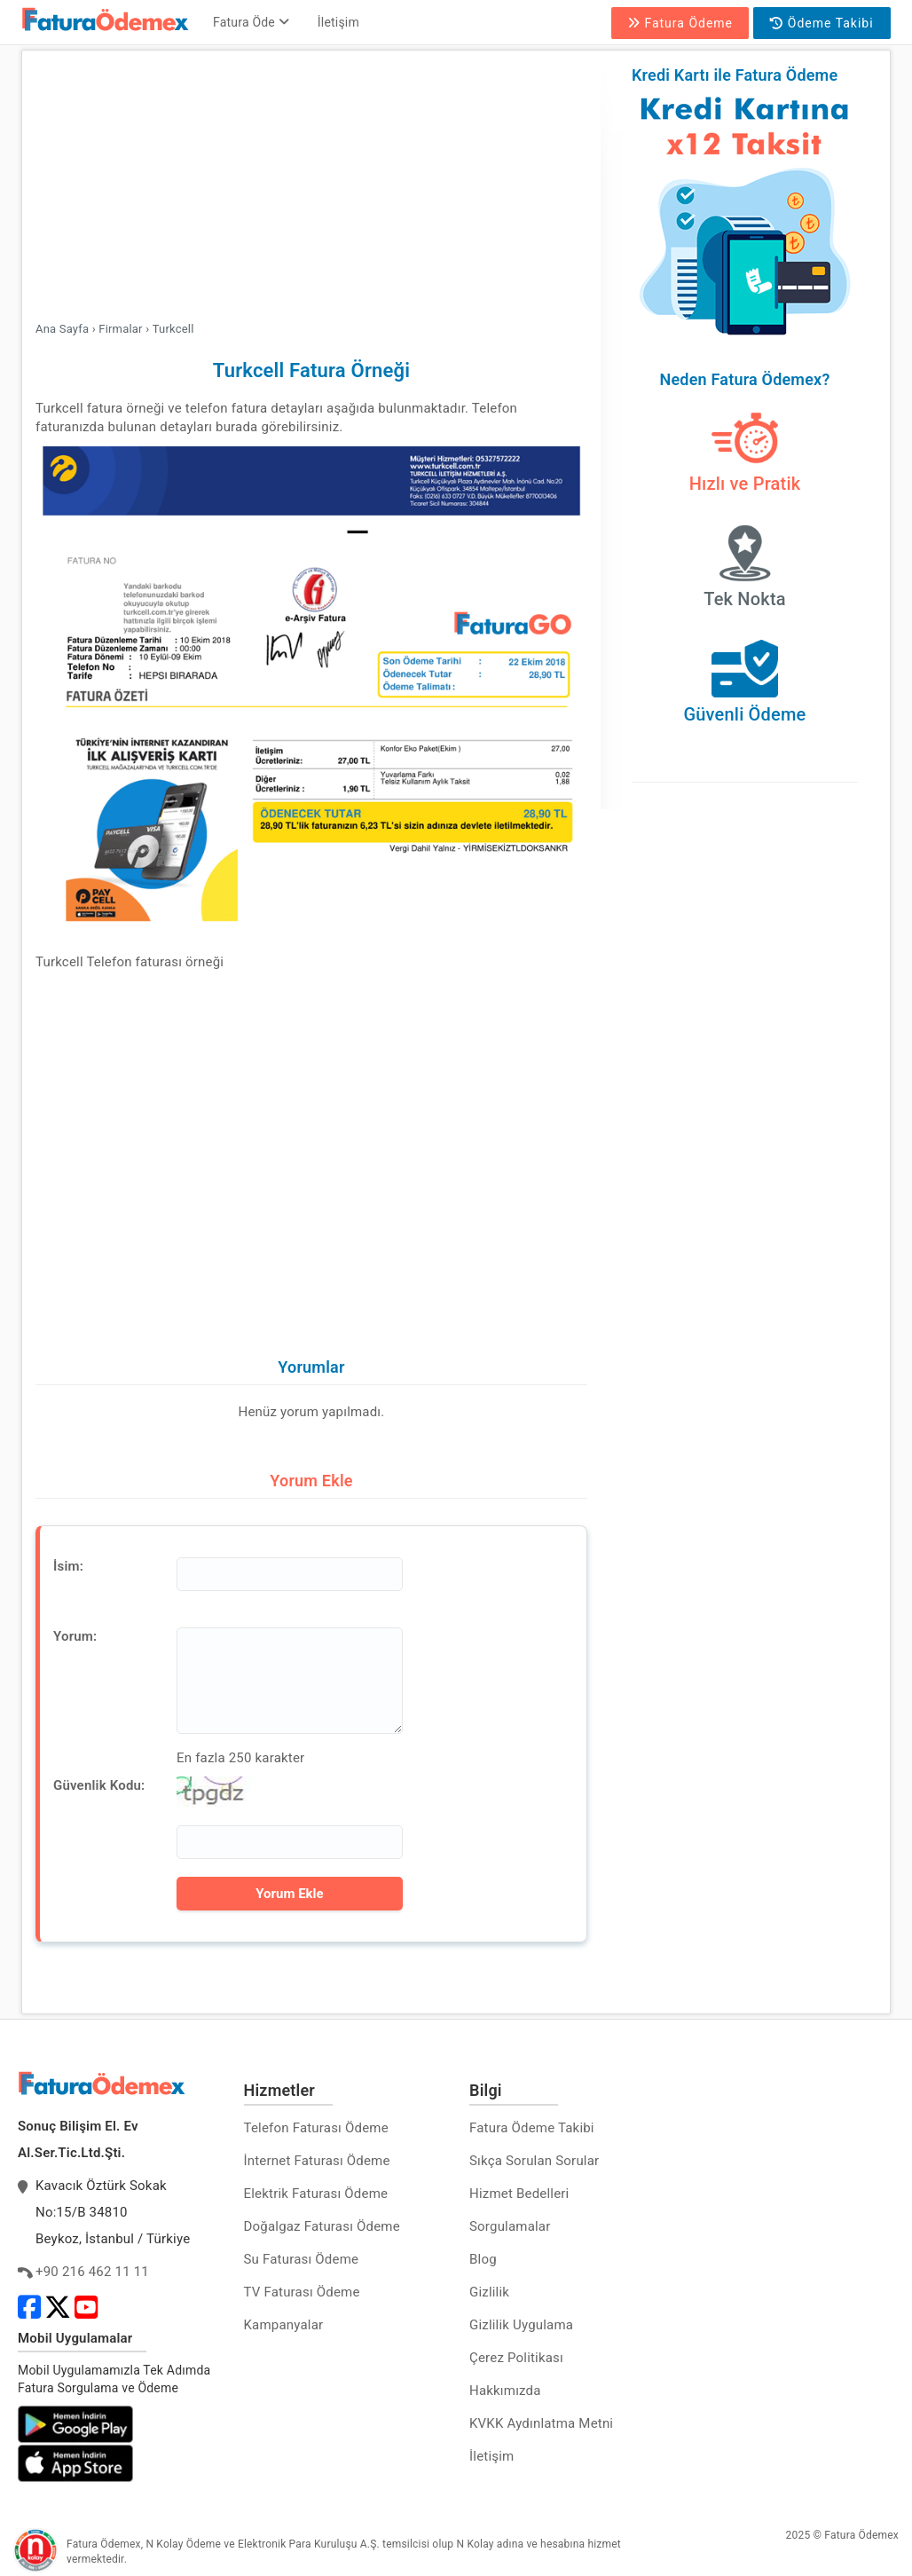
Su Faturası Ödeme (301, 2259)
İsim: (68, 1566)
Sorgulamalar (510, 2226)
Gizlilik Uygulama (521, 2325)
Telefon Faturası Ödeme (316, 2128)
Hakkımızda (505, 2391)
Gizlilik (489, 2292)
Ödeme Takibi (821, 23)
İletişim (338, 22)
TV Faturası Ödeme (302, 2292)
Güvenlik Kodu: (99, 1785)
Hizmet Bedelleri (519, 2194)
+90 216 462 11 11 (92, 2272)
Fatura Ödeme (680, 23)
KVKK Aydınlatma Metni (541, 2423)
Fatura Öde (251, 22)
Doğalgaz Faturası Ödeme (322, 2226)
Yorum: (75, 1636)
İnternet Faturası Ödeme (317, 2161)
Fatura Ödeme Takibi (531, 2128)
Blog (483, 2259)
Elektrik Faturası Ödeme (316, 2194)
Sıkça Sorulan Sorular (534, 2161)
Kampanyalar (284, 2325)
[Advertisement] (311, 188)
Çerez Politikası (516, 2358)
